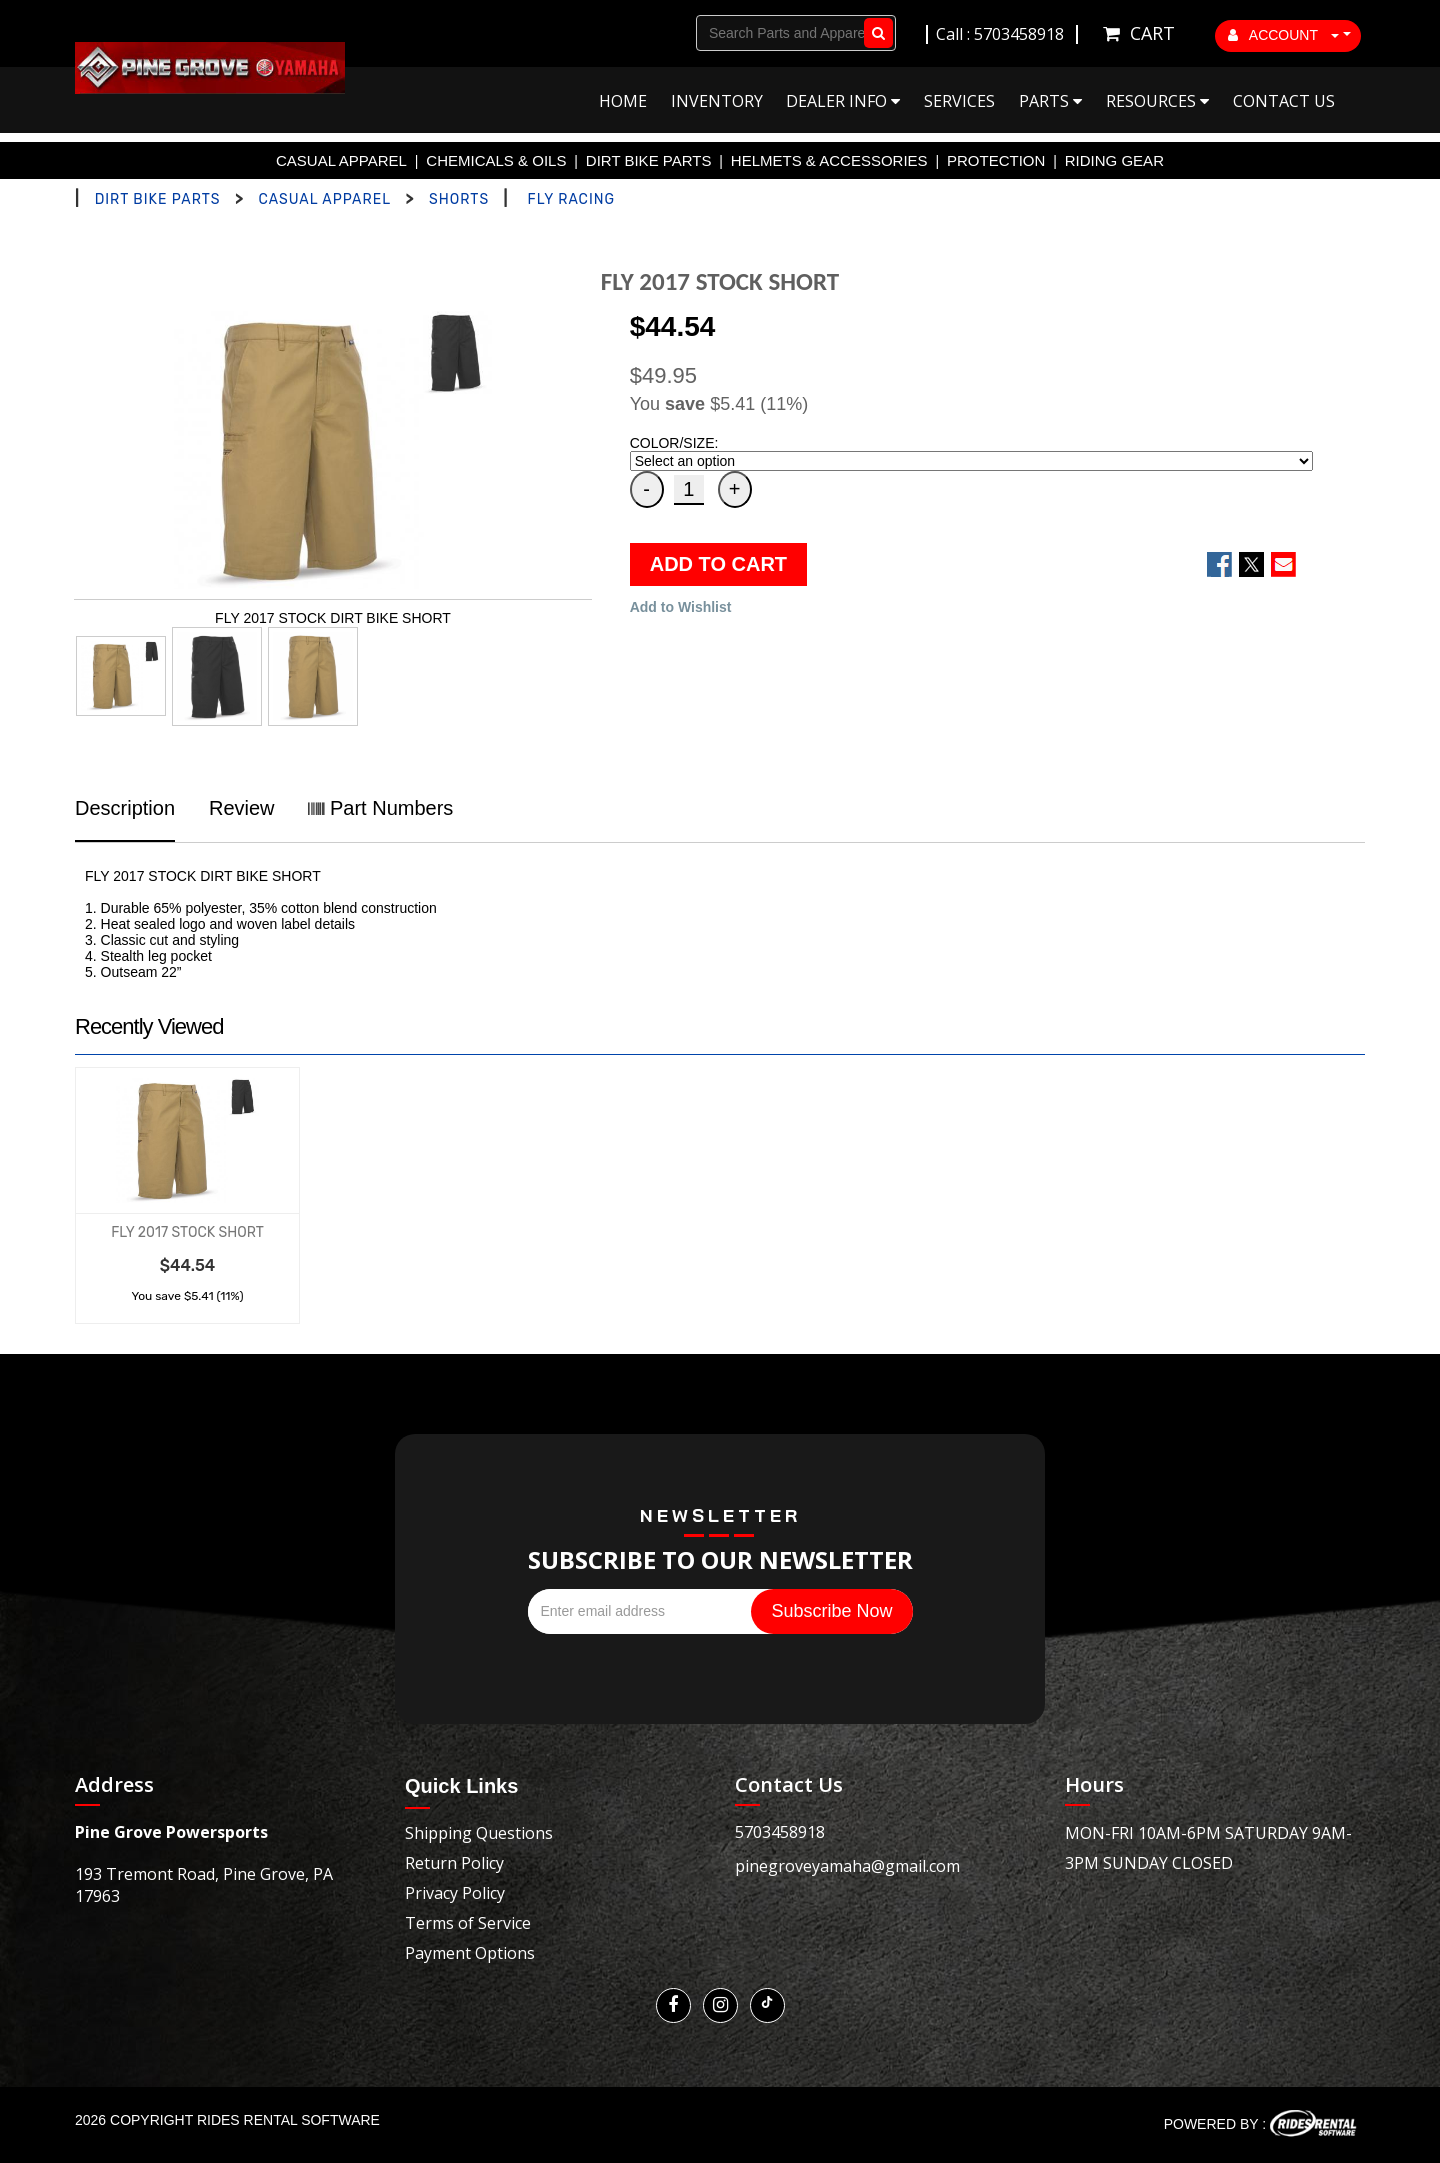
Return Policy (454, 1863)
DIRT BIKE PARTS (649, 160)
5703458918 (780, 1832)
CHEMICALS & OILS (496, 160)
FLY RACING (571, 199)
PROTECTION (996, 160)
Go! (874, 33)
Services (959, 101)
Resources (1157, 101)
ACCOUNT (1284, 35)
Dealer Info (843, 101)
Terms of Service (468, 1923)
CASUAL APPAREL (341, 160)
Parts (1050, 101)
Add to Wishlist (681, 607)
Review (242, 808)
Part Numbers (380, 808)
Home (623, 101)
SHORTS (459, 199)
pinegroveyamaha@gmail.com (847, 1866)
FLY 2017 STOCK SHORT (187, 1232)
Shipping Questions (479, 1833)
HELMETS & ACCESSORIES (829, 160)
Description (125, 808)
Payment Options (470, 1953)
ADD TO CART (718, 564)
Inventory (717, 101)
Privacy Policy (455, 1893)
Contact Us (1284, 101)
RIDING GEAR (1114, 160)
